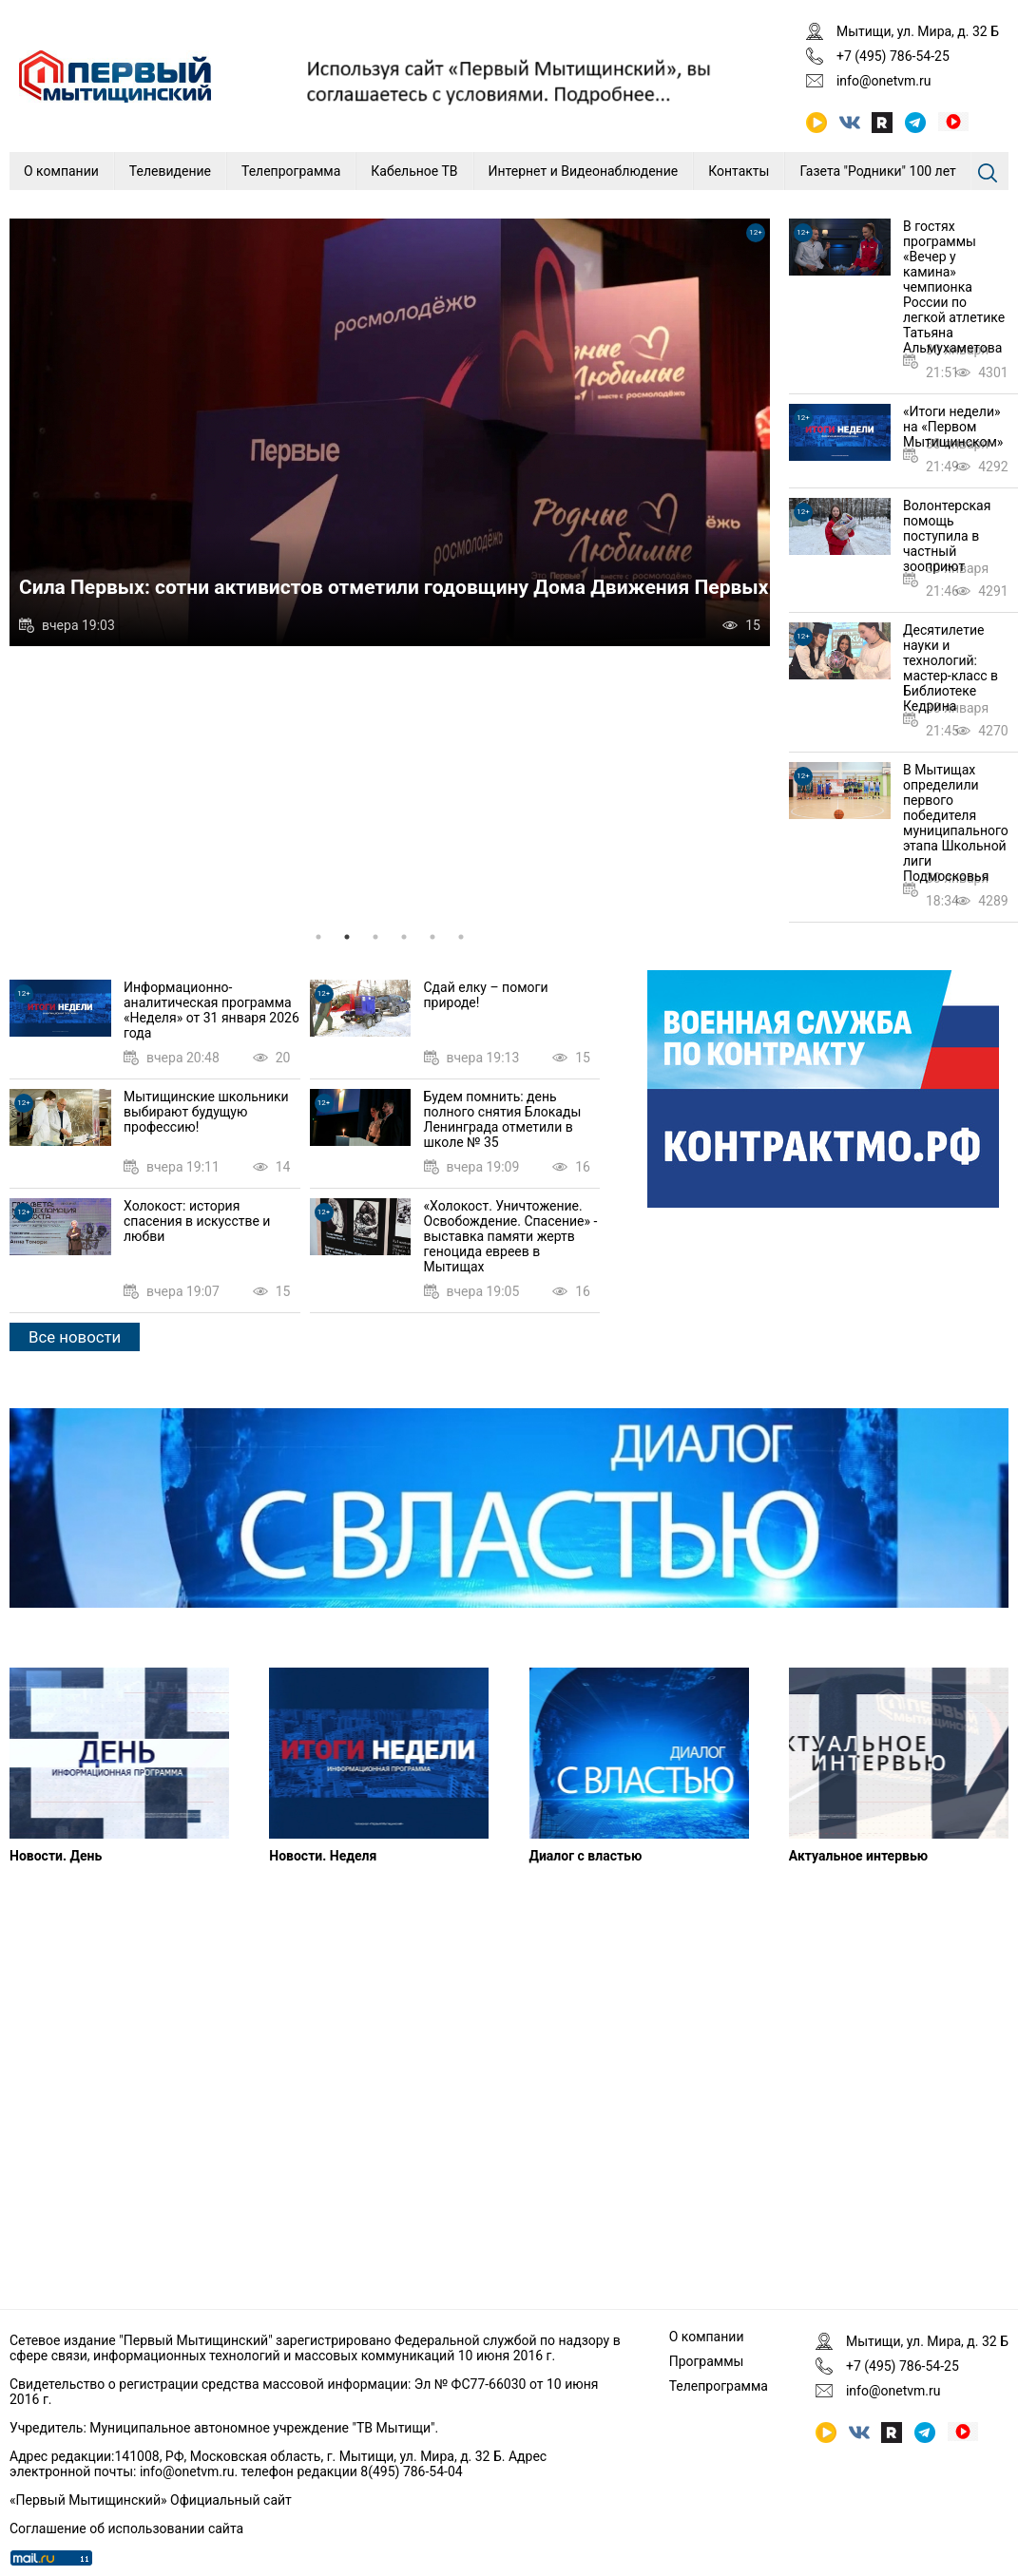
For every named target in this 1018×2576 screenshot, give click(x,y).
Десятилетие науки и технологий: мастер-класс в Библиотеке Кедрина (950, 668)
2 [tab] (346, 936)
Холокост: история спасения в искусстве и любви (197, 1221)
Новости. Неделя (322, 1855)
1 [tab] (318, 936)
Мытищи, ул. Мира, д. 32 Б (917, 31)
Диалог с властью (586, 1855)
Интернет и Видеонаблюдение (584, 171)
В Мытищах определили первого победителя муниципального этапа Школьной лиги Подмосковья (955, 823)
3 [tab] (375, 936)
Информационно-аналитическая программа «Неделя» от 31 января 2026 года (211, 1010)
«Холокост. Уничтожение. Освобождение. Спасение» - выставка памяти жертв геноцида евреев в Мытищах (511, 1236)
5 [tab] (432, 936)
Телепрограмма (290, 171)
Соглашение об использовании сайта (126, 2528)
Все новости (75, 1336)
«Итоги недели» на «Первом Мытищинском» (953, 426)
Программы (706, 2361)
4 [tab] (403, 936)
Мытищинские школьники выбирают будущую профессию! (206, 1112)
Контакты (738, 171)
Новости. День (56, 1855)
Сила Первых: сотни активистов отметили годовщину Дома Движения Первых (393, 587)
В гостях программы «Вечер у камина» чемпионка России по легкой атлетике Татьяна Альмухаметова (954, 287)
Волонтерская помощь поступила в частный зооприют (946, 536)
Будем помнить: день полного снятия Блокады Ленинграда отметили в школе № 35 (503, 1119)
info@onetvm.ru (884, 80)
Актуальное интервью (858, 1855)
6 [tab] (461, 936)
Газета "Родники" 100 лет (877, 171)
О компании (61, 171)
